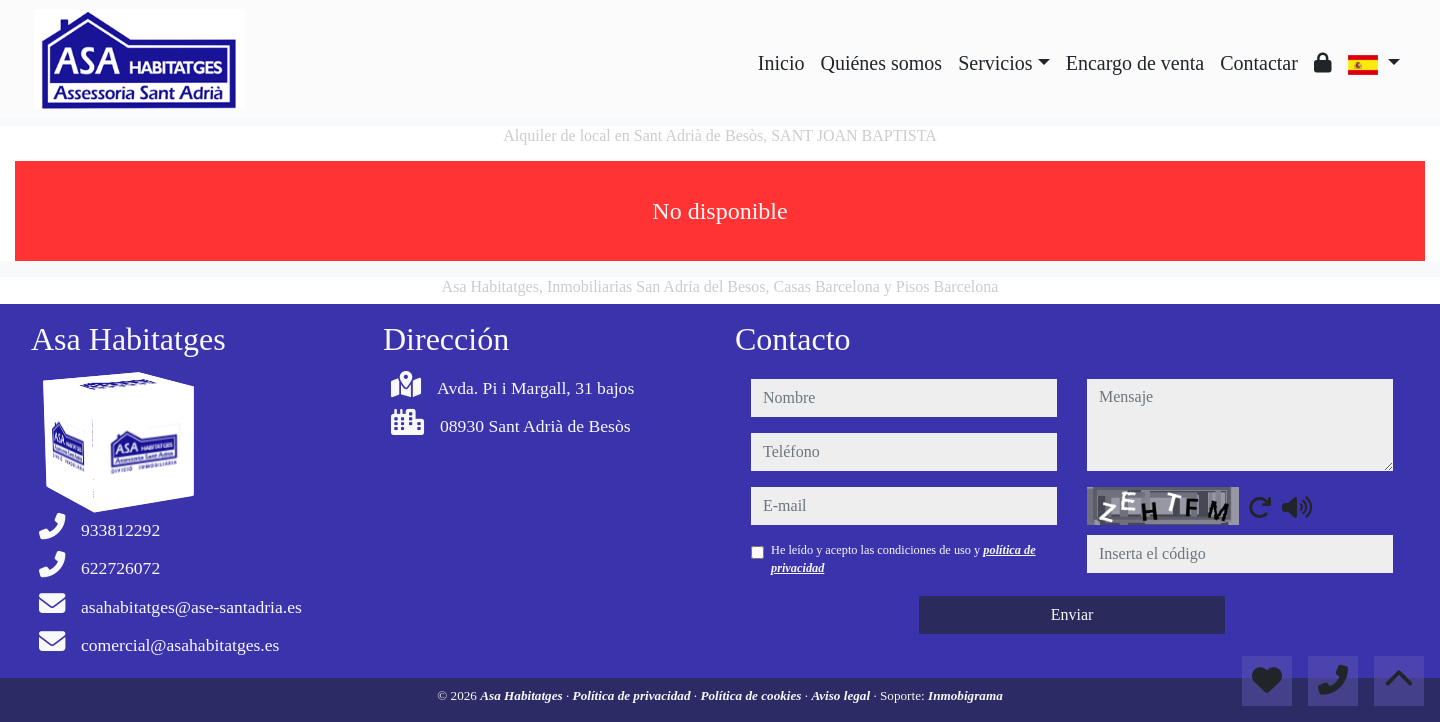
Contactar (1259, 63)
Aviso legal (842, 695)
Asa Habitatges (523, 695)
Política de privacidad (633, 695)
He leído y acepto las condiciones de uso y (903, 559)
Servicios (995, 63)
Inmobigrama (965, 695)
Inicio (781, 63)
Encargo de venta (1135, 63)
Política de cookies (752, 695)
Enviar (1072, 614)
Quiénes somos (881, 63)
